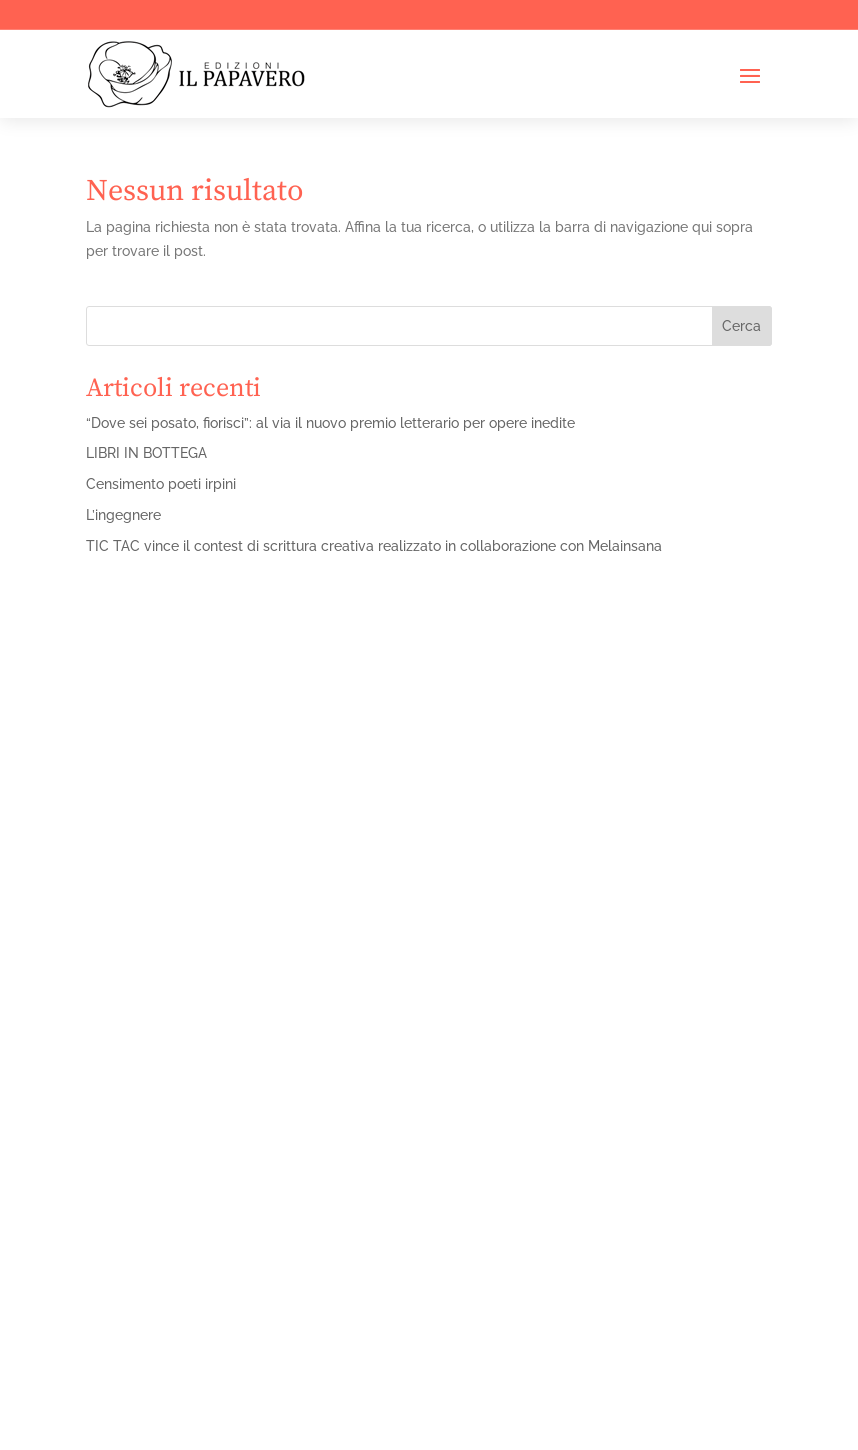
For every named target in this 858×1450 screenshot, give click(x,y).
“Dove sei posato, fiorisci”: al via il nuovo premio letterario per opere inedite (330, 423)
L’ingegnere (123, 515)
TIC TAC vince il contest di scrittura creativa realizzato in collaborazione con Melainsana (374, 546)
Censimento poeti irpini (161, 484)
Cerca (741, 326)
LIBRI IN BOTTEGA (146, 453)
